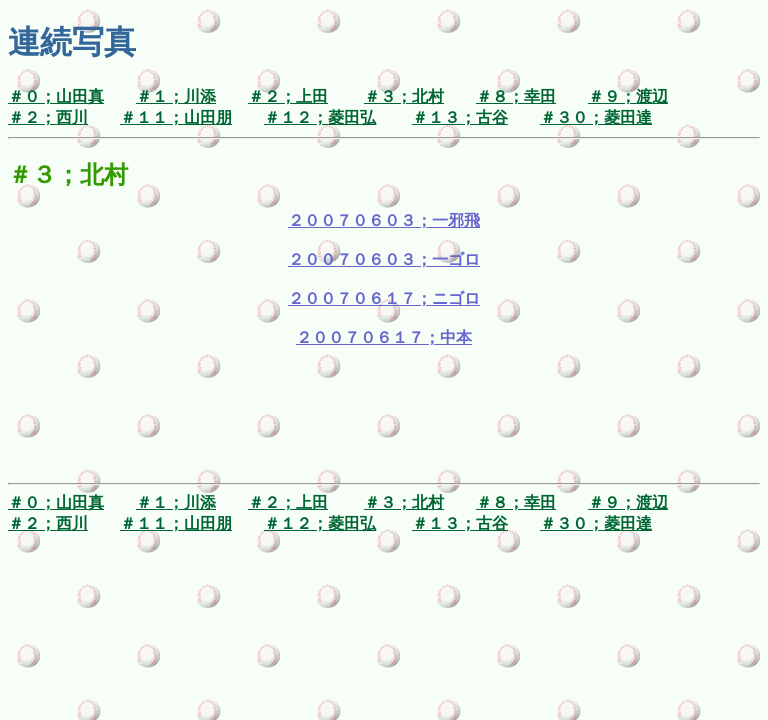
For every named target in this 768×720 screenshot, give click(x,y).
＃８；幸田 (516, 96)
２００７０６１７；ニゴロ (384, 298)
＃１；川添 (176, 96)
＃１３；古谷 (460, 117)
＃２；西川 (48, 117)
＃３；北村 (404, 96)
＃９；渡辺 (628, 96)
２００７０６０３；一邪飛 (384, 220)
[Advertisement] (384, 430)
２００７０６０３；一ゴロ (384, 259)
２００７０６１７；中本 (384, 337)
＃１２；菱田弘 (320, 117)
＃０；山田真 (56, 96)
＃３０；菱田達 (596, 117)
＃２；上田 (288, 96)
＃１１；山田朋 (176, 117)
